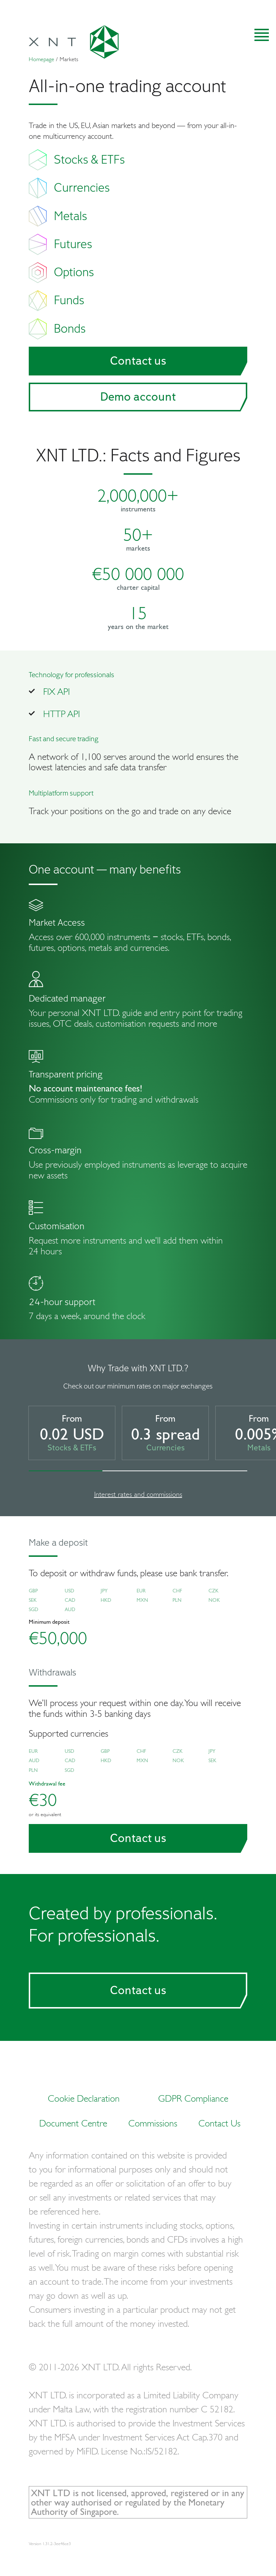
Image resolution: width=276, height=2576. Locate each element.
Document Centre (73, 2123)
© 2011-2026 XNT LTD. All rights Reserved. (110, 2367)
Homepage (41, 59)
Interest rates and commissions (138, 1494)
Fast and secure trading (63, 739)
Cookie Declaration (84, 2098)
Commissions (152, 2123)
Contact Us (219, 2123)
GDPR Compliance (193, 2098)
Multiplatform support (61, 793)
